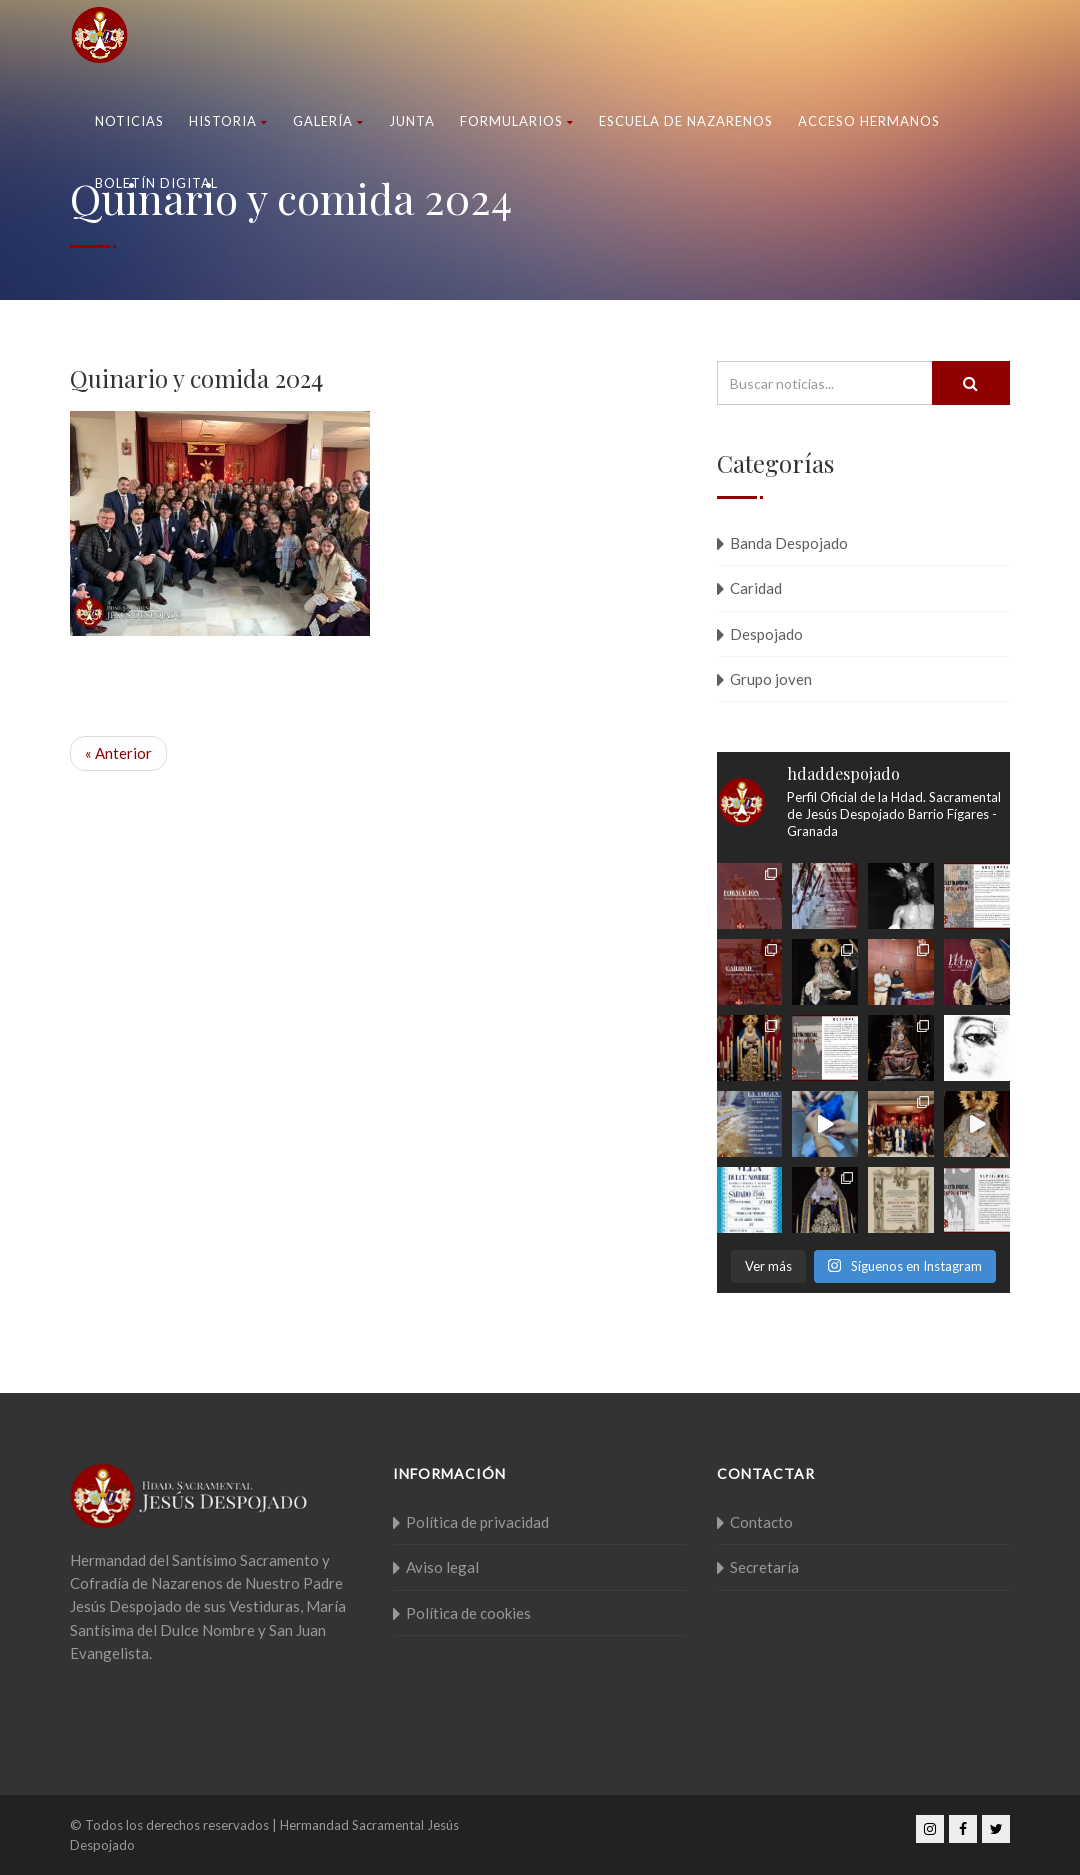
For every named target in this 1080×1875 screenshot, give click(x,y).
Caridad (756, 588)
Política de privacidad (477, 1522)
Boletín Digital (156, 183)
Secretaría (764, 1567)
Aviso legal (442, 1567)
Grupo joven (771, 679)
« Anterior (118, 753)
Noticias (129, 121)
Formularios (517, 121)
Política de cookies (468, 1613)
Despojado (766, 634)
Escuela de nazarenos (686, 121)
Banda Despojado (789, 543)
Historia (228, 121)
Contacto (761, 1522)
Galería (328, 121)
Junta (412, 121)
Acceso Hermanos (869, 121)
